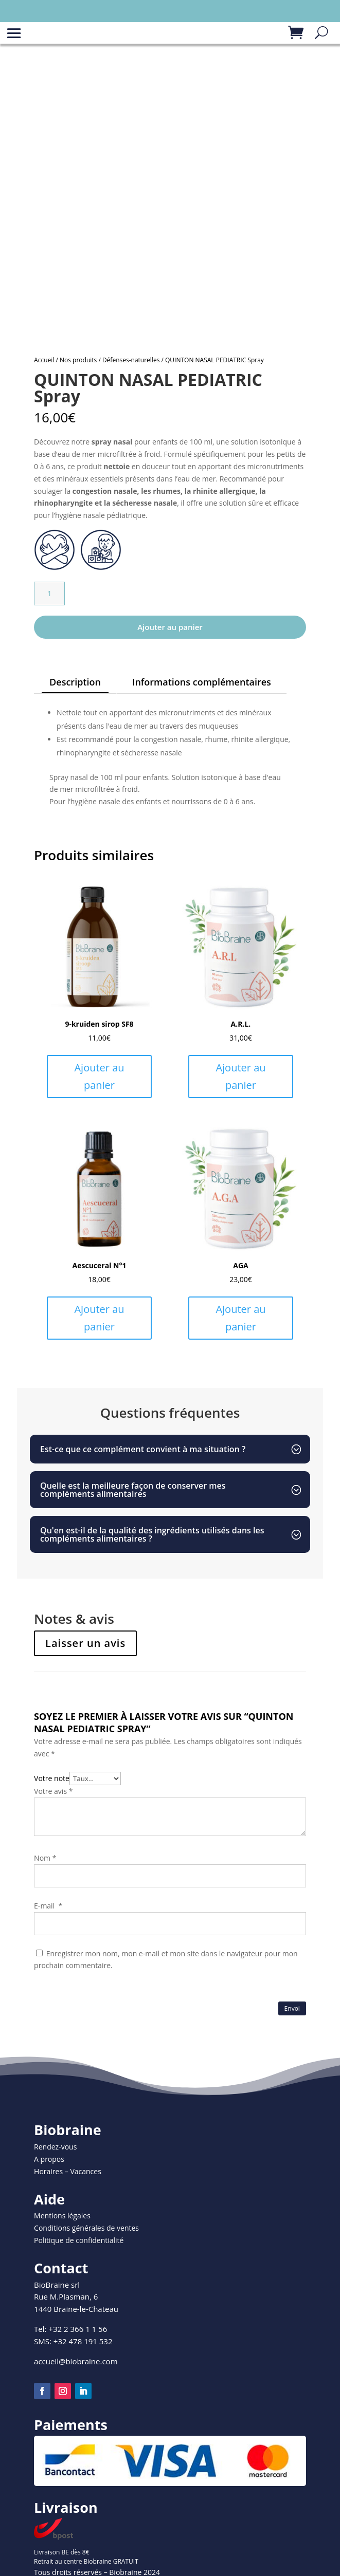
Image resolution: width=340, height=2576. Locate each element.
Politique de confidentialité (78, 2240)
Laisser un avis (85, 1643)
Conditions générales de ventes (86, 2228)
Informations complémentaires (201, 682)
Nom (45, 1858)
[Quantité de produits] (49, 593)
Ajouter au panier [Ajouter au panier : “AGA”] (240, 1317)
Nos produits (78, 360)
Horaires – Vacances (67, 2171)
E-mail (48, 1906)
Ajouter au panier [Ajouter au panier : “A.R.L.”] (240, 1076)
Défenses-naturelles (130, 360)
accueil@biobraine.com (75, 2361)
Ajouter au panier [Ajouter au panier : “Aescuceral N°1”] (99, 1317)
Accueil (44, 360)
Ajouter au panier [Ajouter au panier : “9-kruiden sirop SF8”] (99, 1076)
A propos (49, 2159)
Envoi (292, 2008)
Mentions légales (62, 2215)
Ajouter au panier (170, 627)
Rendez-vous (55, 2147)
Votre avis (53, 1791)
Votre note (51, 1778)
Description (75, 682)
